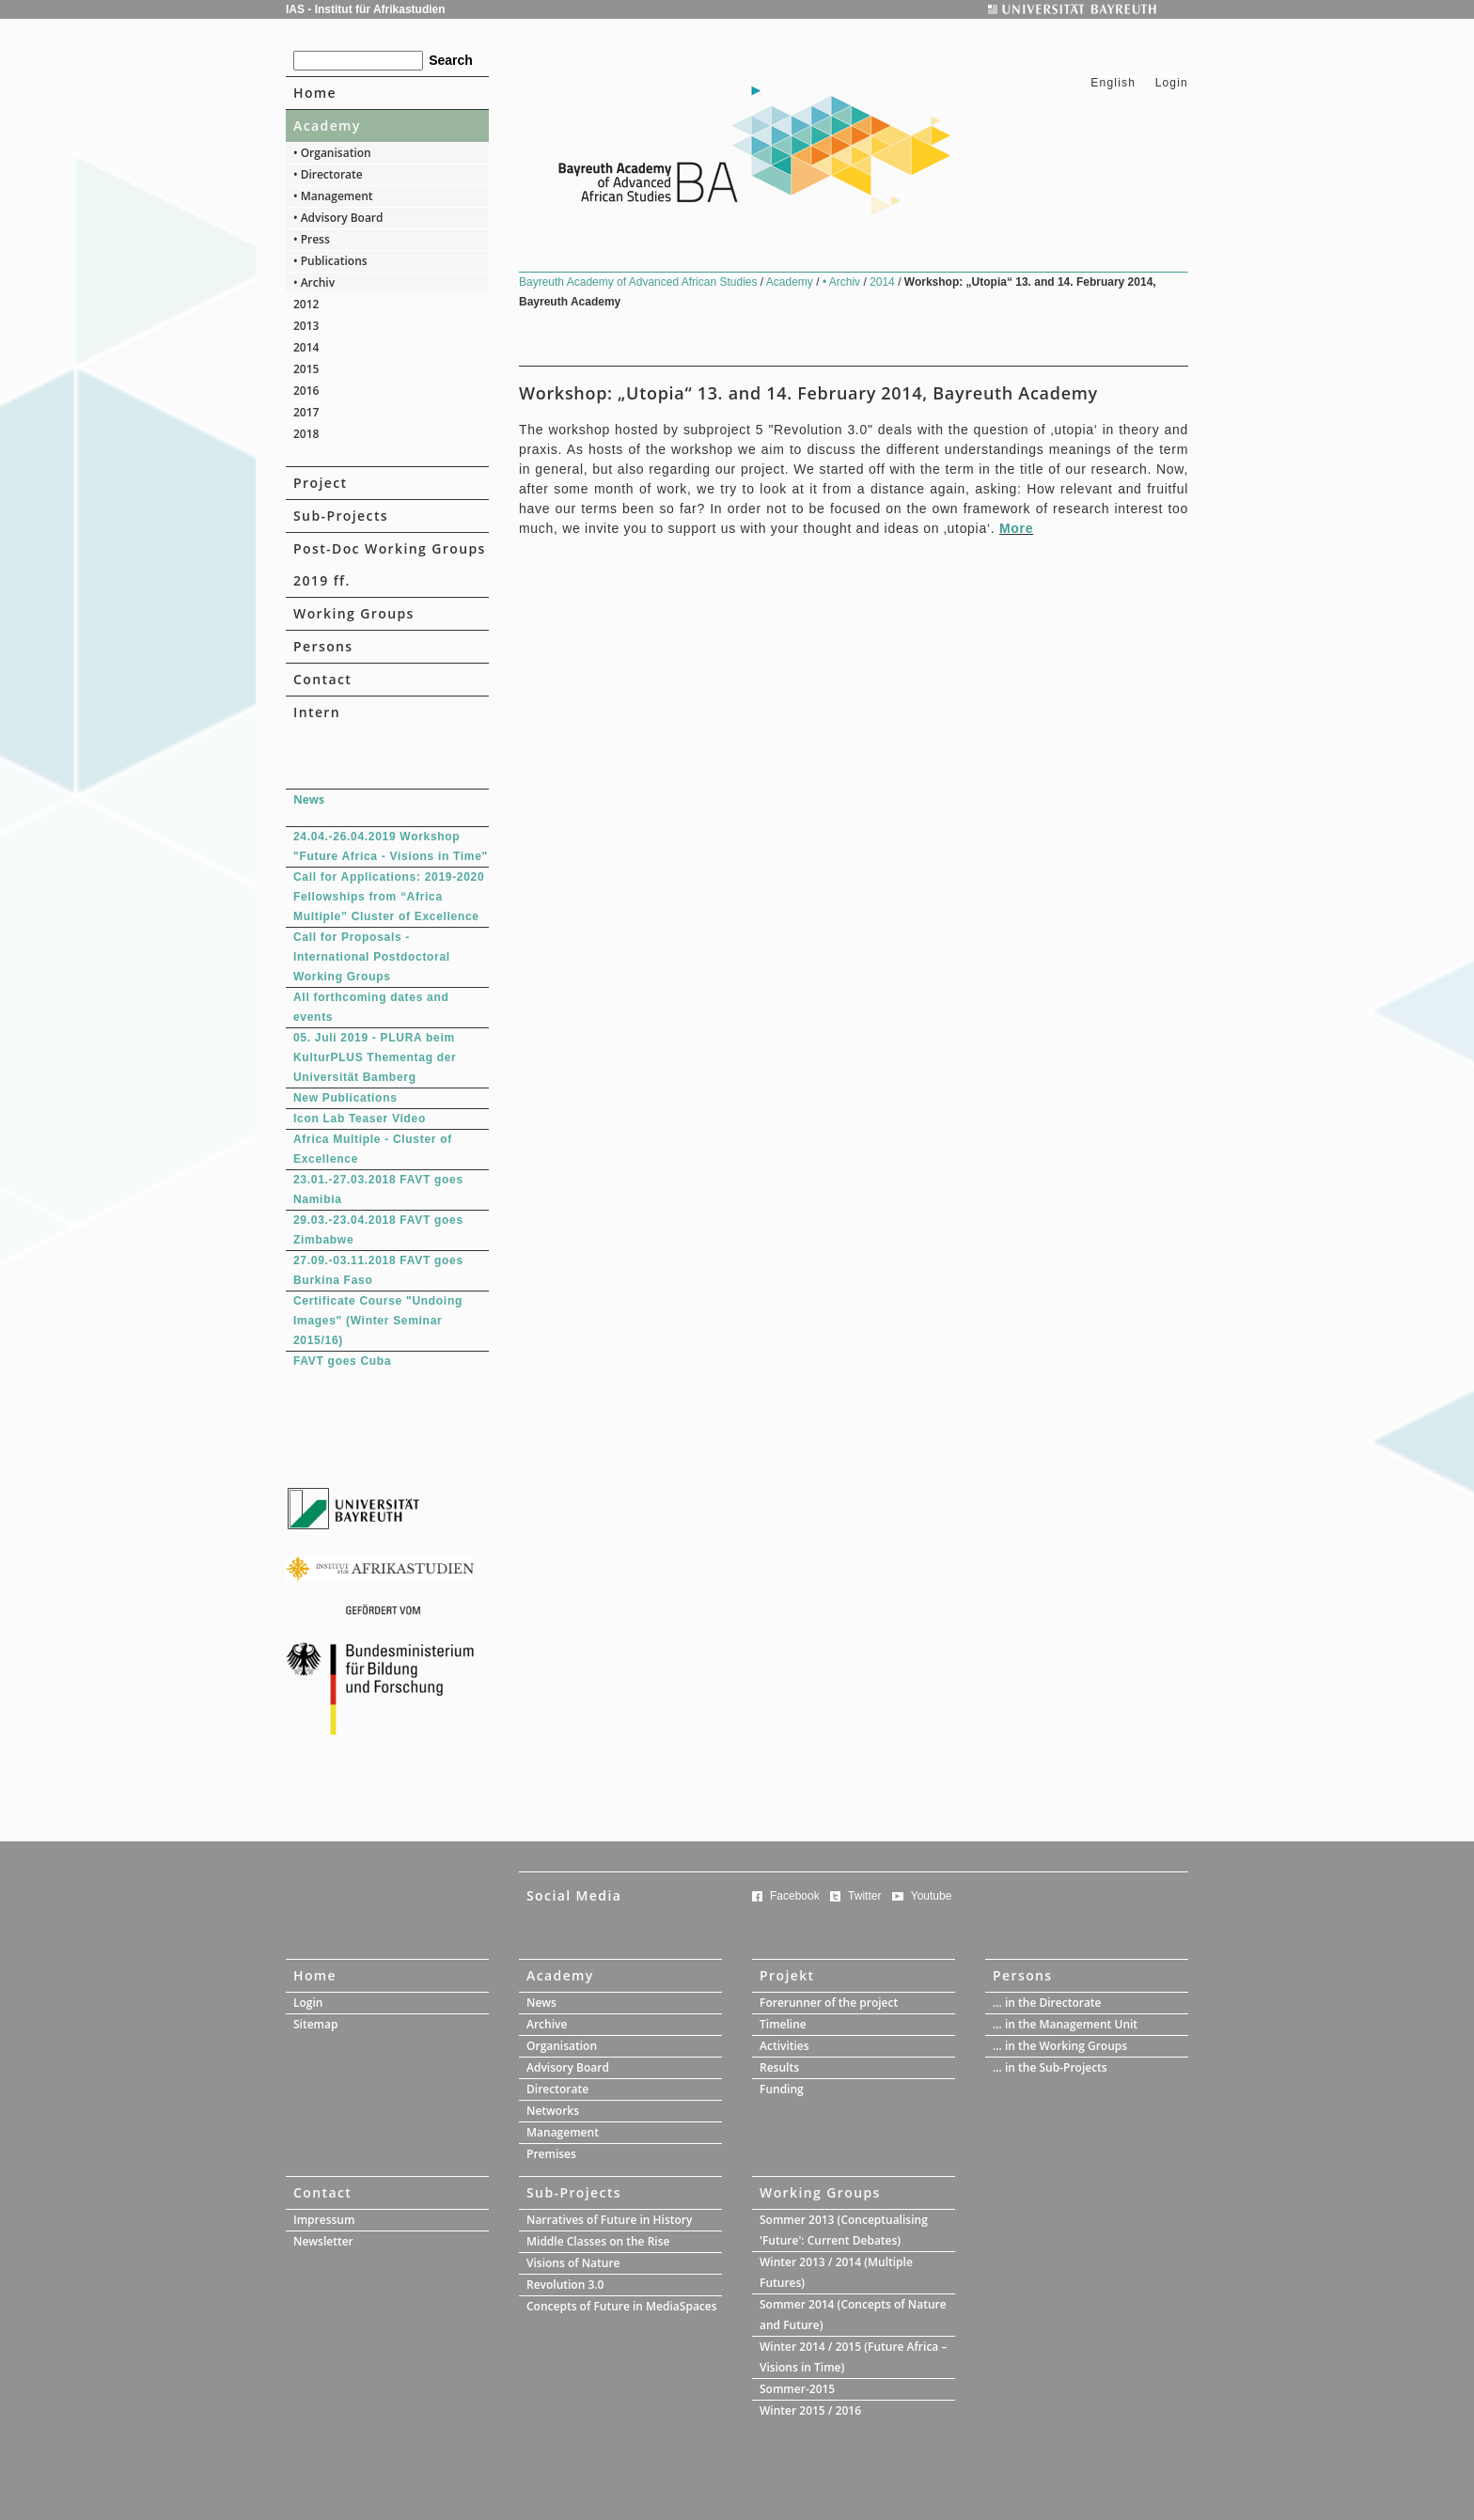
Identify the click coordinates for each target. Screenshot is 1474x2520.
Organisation (561, 2046)
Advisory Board (567, 2067)
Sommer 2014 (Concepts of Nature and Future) (853, 2314)
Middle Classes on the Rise (597, 2241)
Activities (784, 2046)
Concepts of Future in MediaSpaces (621, 2306)
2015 (306, 369)
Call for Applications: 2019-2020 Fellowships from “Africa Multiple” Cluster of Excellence (388, 896)
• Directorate (328, 174)
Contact (322, 679)
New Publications (345, 1097)
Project (320, 483)
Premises (551, 2154)
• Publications (330, 261)
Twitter (864, 1895)
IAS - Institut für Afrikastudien (366, 9)
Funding (782, 2089)
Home (315, 93)
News (541, 2003)
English (1113, 82)
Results (779, 2067)
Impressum (323, 2220)
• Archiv (314, 282)
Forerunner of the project (829, 2003)
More (1016, 528)
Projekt (787, 1975)
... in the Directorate (1047, 2003)
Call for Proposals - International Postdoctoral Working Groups (371, 957)
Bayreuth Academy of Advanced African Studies (640, 282)
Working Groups (354, 613)
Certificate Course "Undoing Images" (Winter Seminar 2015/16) (378, 1320)
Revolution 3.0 (565, 2285)
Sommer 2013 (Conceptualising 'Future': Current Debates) (844, 2230)
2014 (306, 347)
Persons (323, 646)
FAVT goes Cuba (342, 1361)
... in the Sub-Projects (1050, 2067)
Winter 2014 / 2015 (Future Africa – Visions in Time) (853, 2357)
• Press (311, 239)
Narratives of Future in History (609, 2220)
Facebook (795, 1895)
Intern (316, 712)
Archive (546, 2024)
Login (1171, 82)
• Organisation (332, 153)
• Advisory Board (338, 218)
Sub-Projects (340, 515)
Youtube (931, 1895)
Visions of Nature (573, 2263)
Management (562, 2132)
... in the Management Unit (1065, 2024)
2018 (306, 434)
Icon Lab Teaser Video (359, 1118)
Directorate (557, 2089)
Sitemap (315, 2024)
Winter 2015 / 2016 (810, 2410)
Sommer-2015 (797, 2389)
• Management (333, 196)
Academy (327, 125)
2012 (306, 304)
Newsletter (323, 2241)
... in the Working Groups (1060, 2046)
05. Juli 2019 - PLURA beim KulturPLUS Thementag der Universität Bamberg (374, 1057)
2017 (306, 412)
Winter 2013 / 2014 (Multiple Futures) (836, 2272)
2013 (306, 326)
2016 (306, 391)
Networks (552, 2111)
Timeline (783, 2024)
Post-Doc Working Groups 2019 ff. (389, 564)
